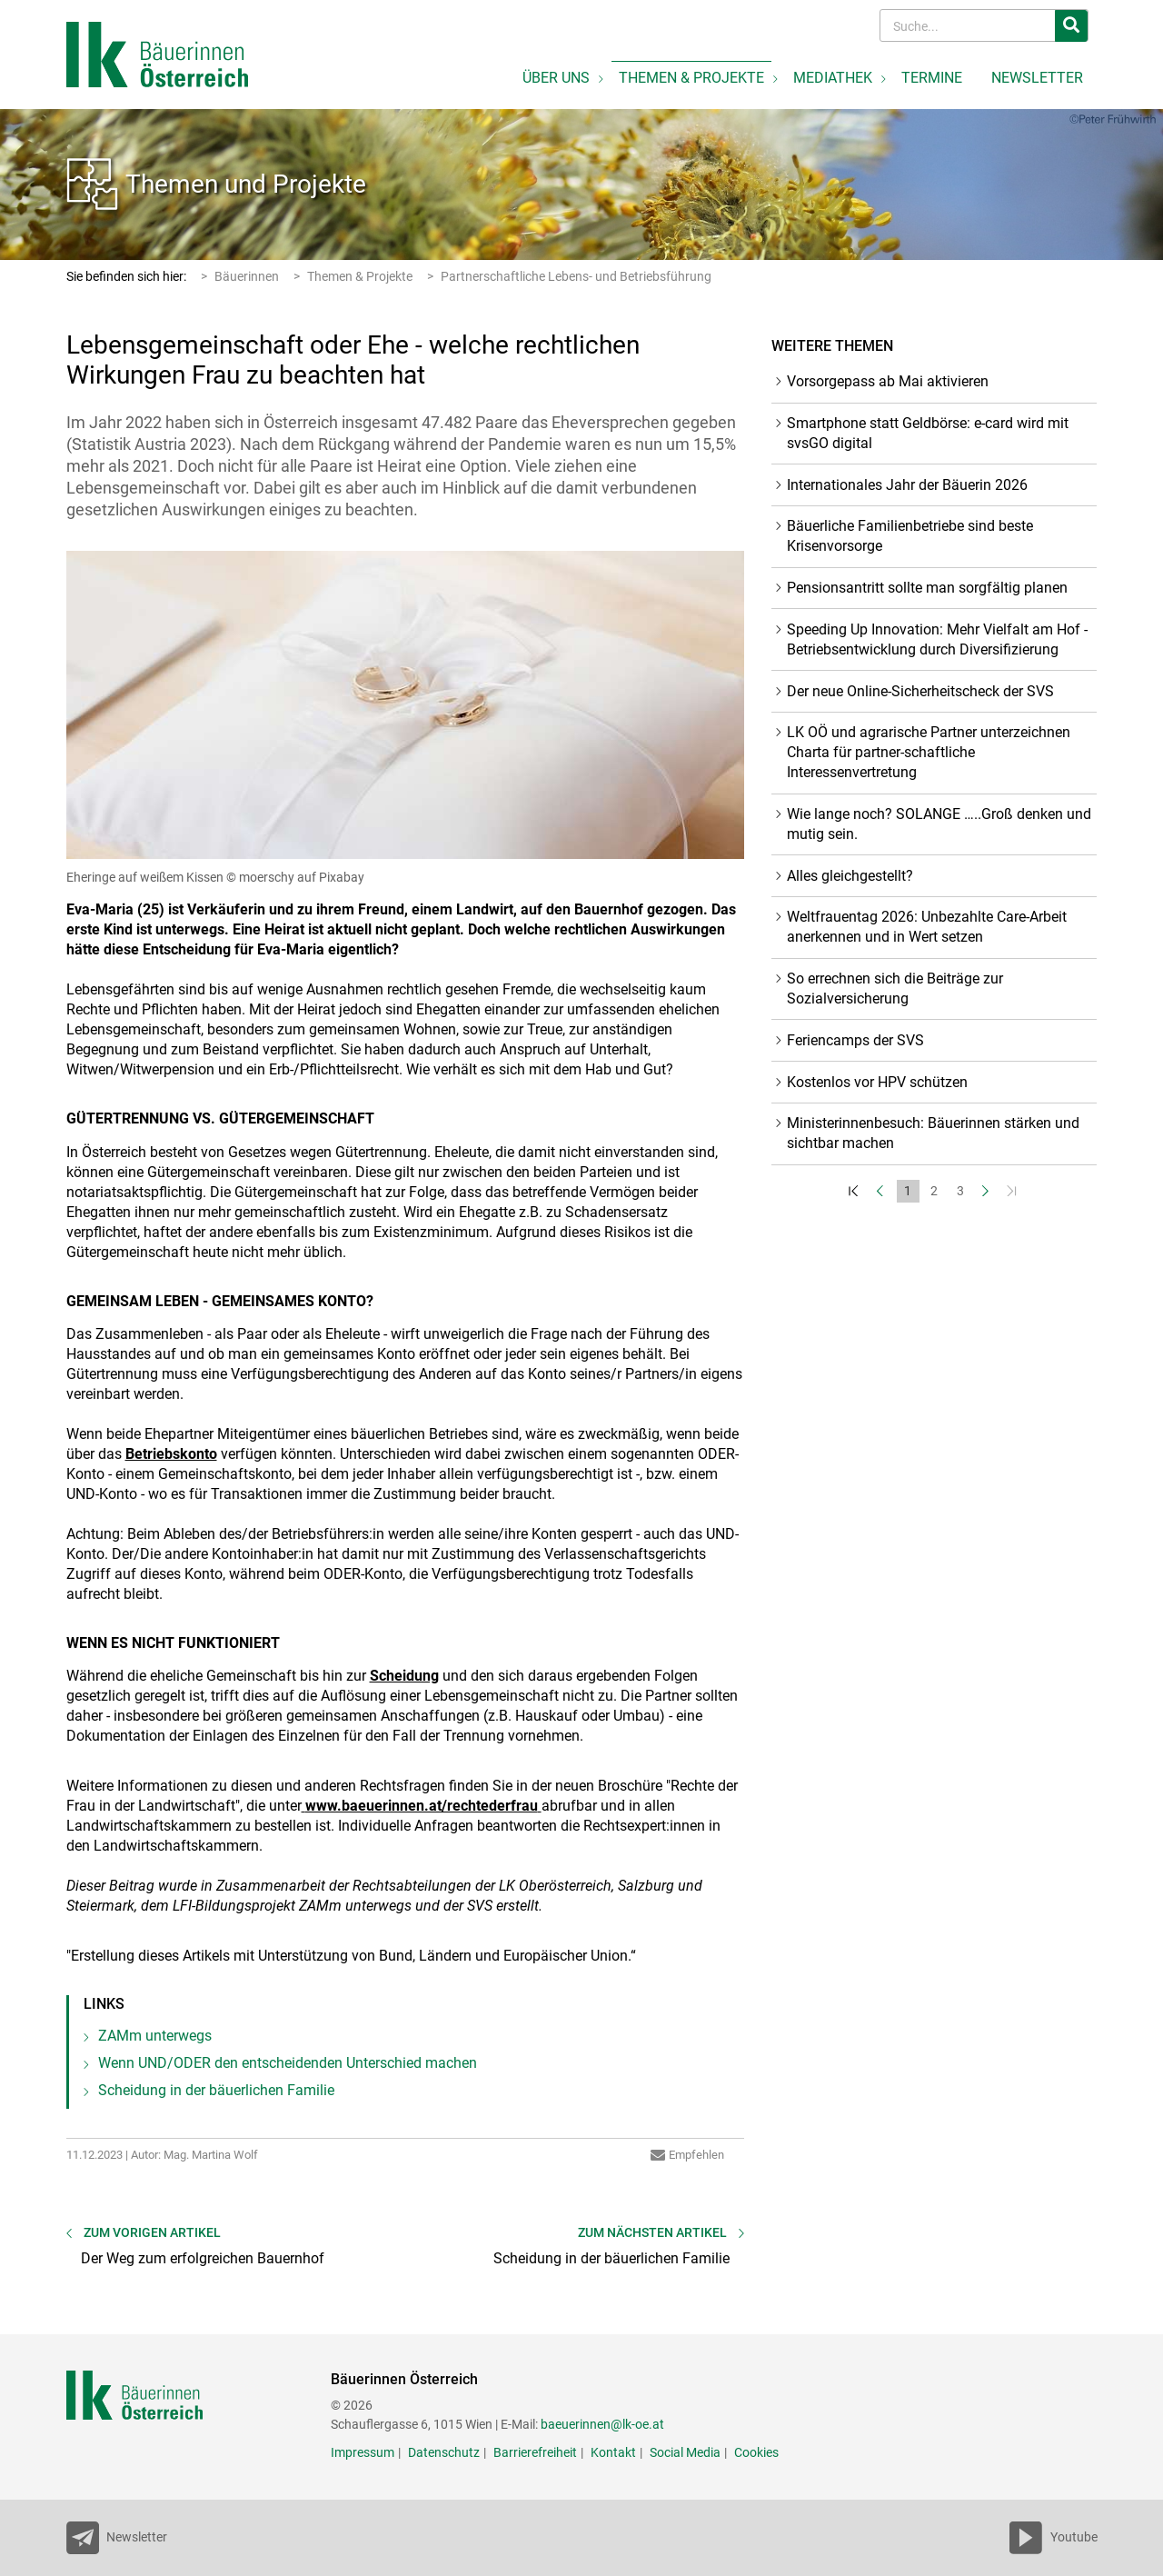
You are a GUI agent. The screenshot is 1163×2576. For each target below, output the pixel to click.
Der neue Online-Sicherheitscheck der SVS (920, 691)
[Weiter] (987, 1191)
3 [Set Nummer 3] (960, 1190)
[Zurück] (881, 1191)
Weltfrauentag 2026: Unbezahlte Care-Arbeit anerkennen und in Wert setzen (927, 926)
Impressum (362, 2452)
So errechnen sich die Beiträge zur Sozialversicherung (895, 988)
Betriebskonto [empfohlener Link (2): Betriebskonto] (171, 1454)
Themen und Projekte (245, 184)
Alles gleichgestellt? (850, 875)
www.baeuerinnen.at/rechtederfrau (421, 1805)
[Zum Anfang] (855, 1191)
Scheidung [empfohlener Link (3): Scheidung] (404, 1675)
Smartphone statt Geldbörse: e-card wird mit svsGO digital (928, 433)
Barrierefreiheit (535, 2452)
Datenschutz (444, 2452)
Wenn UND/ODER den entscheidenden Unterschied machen (287, 2063)
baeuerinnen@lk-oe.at (602, 2424)
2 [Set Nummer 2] (934, 1190)
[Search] (969, 26)
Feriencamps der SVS (855, 1040)
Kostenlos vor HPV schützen (877, 1082)
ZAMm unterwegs (155, 2035)
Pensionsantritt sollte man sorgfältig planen (927, 587)
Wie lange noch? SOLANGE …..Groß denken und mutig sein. (939, 824)
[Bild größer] (405, 705)
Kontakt (613, 2452)
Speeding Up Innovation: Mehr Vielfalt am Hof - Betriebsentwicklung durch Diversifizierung (937, 639)
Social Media (685, 2452)
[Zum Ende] (1013, 1191)
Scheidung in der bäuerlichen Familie (216, 2090)
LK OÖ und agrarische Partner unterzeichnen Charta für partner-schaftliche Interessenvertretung (928, 752)
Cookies (756, 2452)
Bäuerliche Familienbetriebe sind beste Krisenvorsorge (910, 535)
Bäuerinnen (246, 276)
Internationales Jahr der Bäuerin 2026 (907, 485)
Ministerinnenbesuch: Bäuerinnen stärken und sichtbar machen (933, 1133)
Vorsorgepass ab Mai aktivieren (888, 381)
